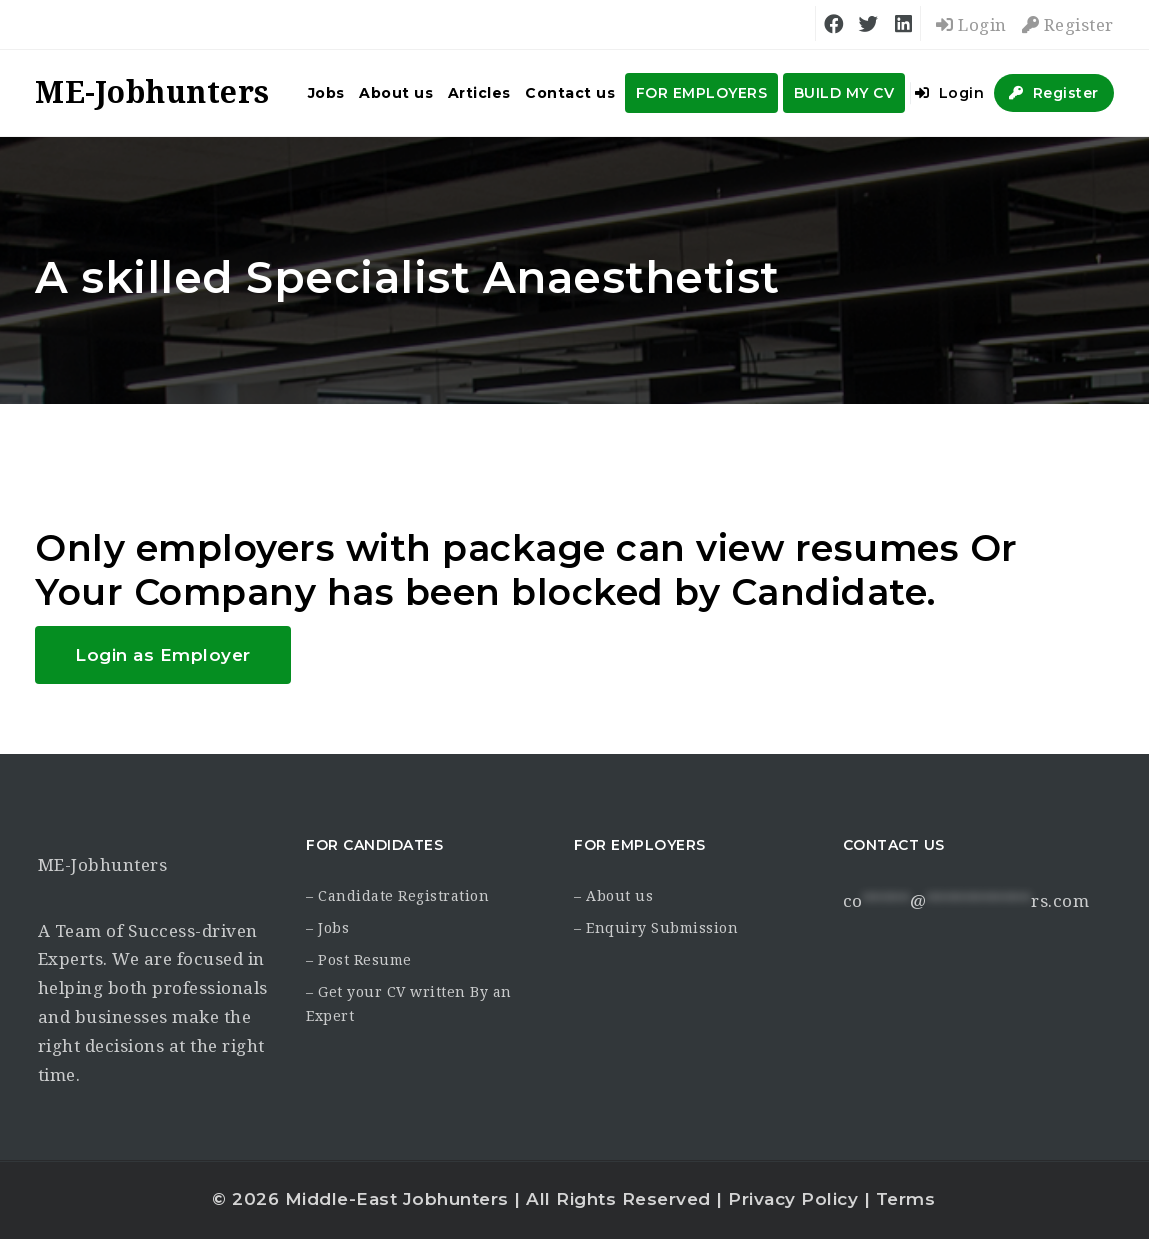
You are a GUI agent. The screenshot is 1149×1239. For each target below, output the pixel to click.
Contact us (570, 93)
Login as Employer (163, 655)
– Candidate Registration (397, 896)
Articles (479, 93)
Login (971, 25)
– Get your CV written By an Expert (409, 1004)
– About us (613, 896)
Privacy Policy (793, 1199)
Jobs (326, 93)
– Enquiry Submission (656, 928)
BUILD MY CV (844, 93)
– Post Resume (359, 960)
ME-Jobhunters (103, 865)
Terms (906, 1199)
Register (1068, 25)
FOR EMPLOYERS (702, 93)
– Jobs (327, 928)
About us (396, 93)
